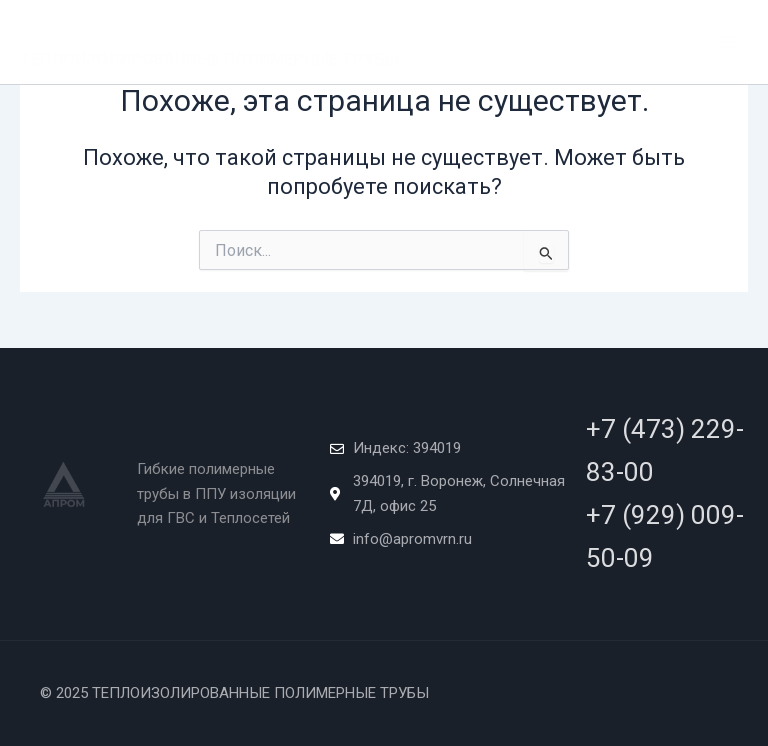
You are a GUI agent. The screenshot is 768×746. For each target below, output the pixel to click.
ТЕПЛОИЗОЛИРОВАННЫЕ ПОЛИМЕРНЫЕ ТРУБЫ (209, 59)
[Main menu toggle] (727, 42)
